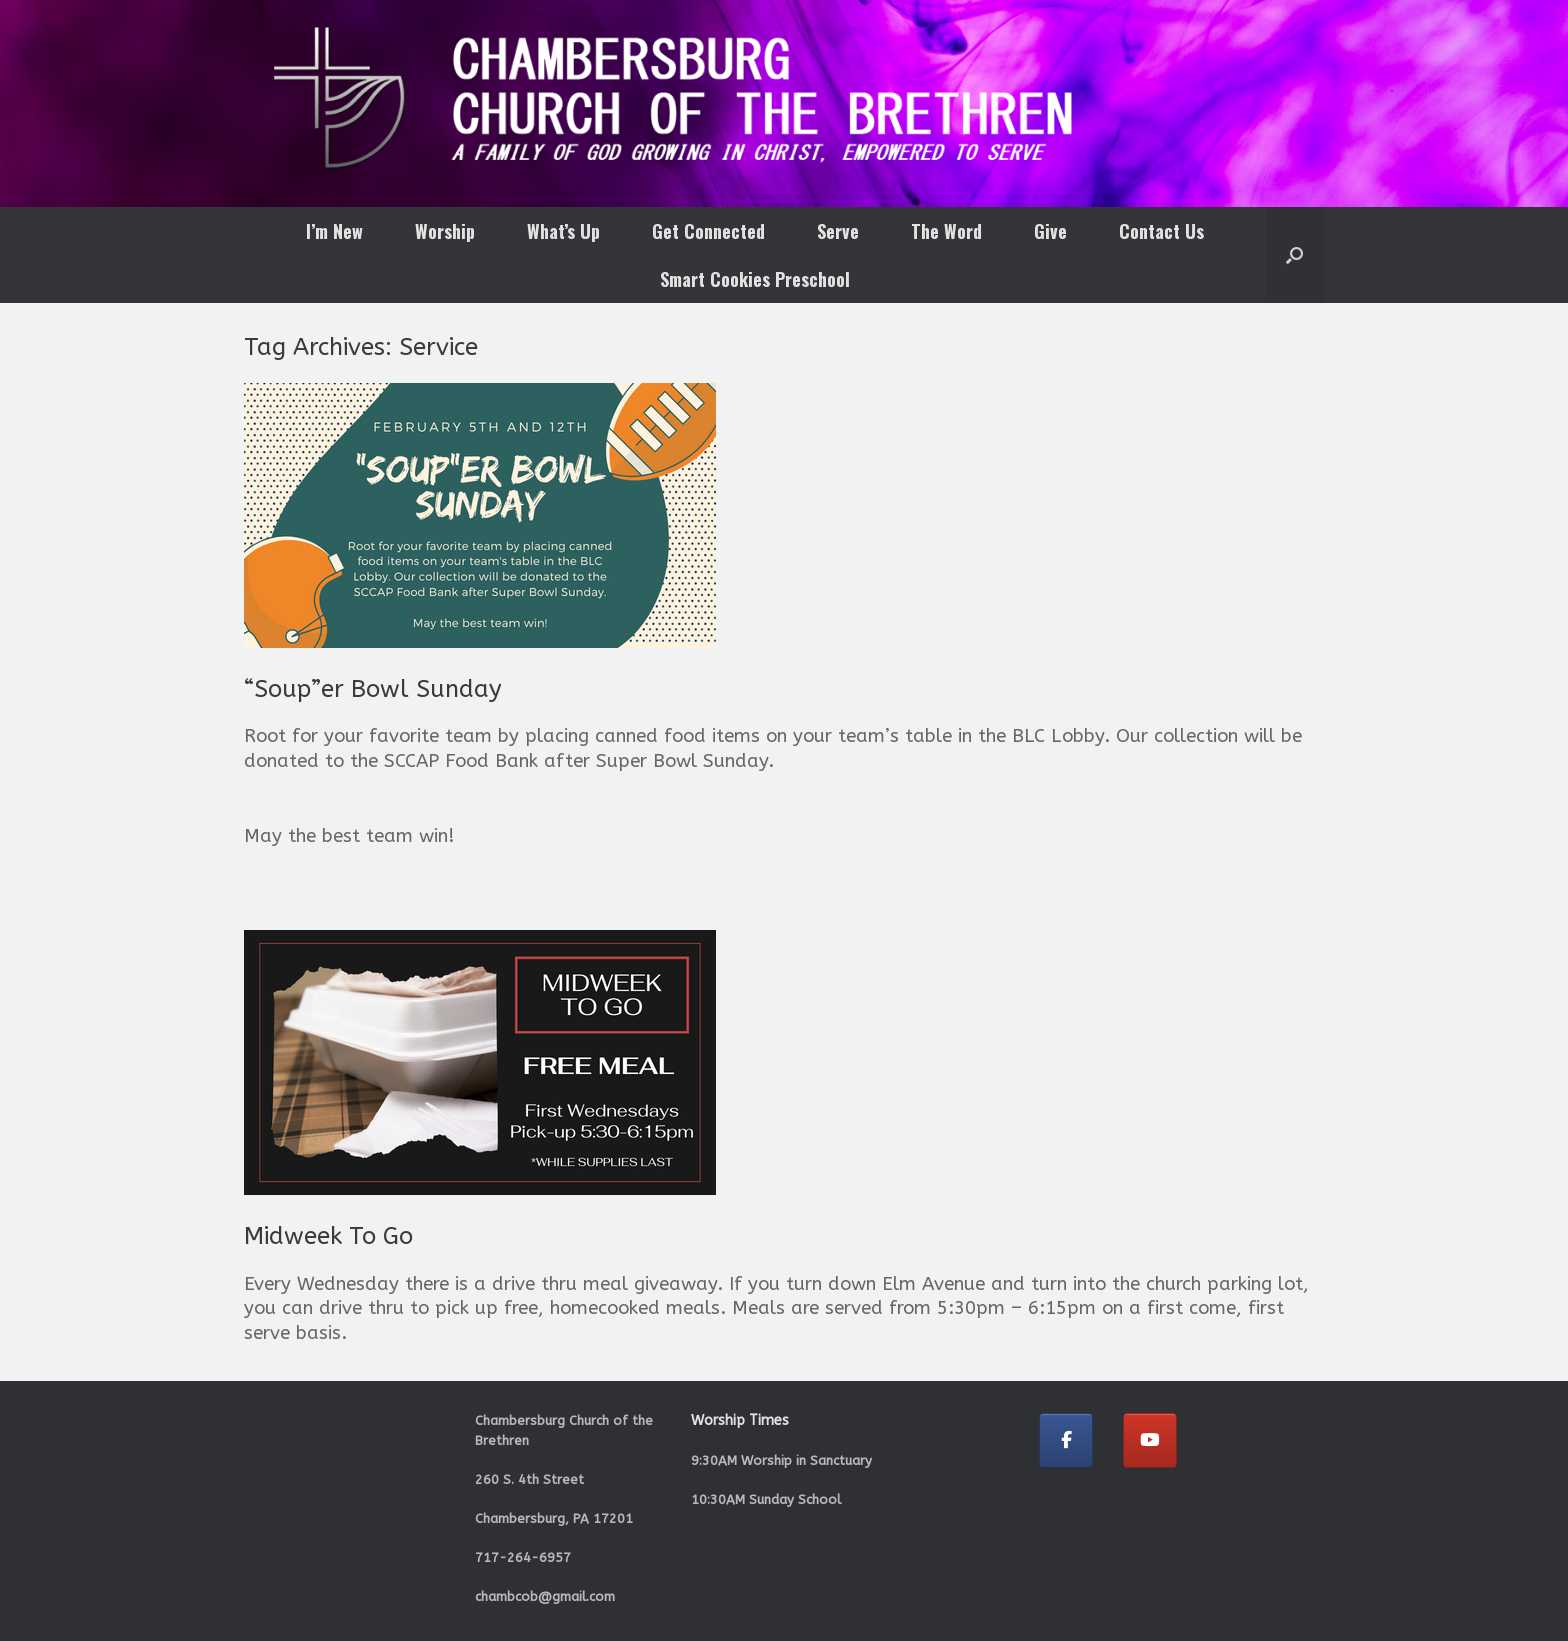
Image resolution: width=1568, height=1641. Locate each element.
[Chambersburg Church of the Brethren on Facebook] (1066, 1440)
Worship (445, 231)
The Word (946, 231)
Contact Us (1161, 231)
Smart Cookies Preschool (755, 279)
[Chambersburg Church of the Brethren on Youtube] (1150, 1440)
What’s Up (563, 231)
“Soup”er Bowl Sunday (373, 689)
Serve (838, 231)
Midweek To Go (328, 1236)
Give (1050, 231)
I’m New (334, 231)
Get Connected (708, 231)
